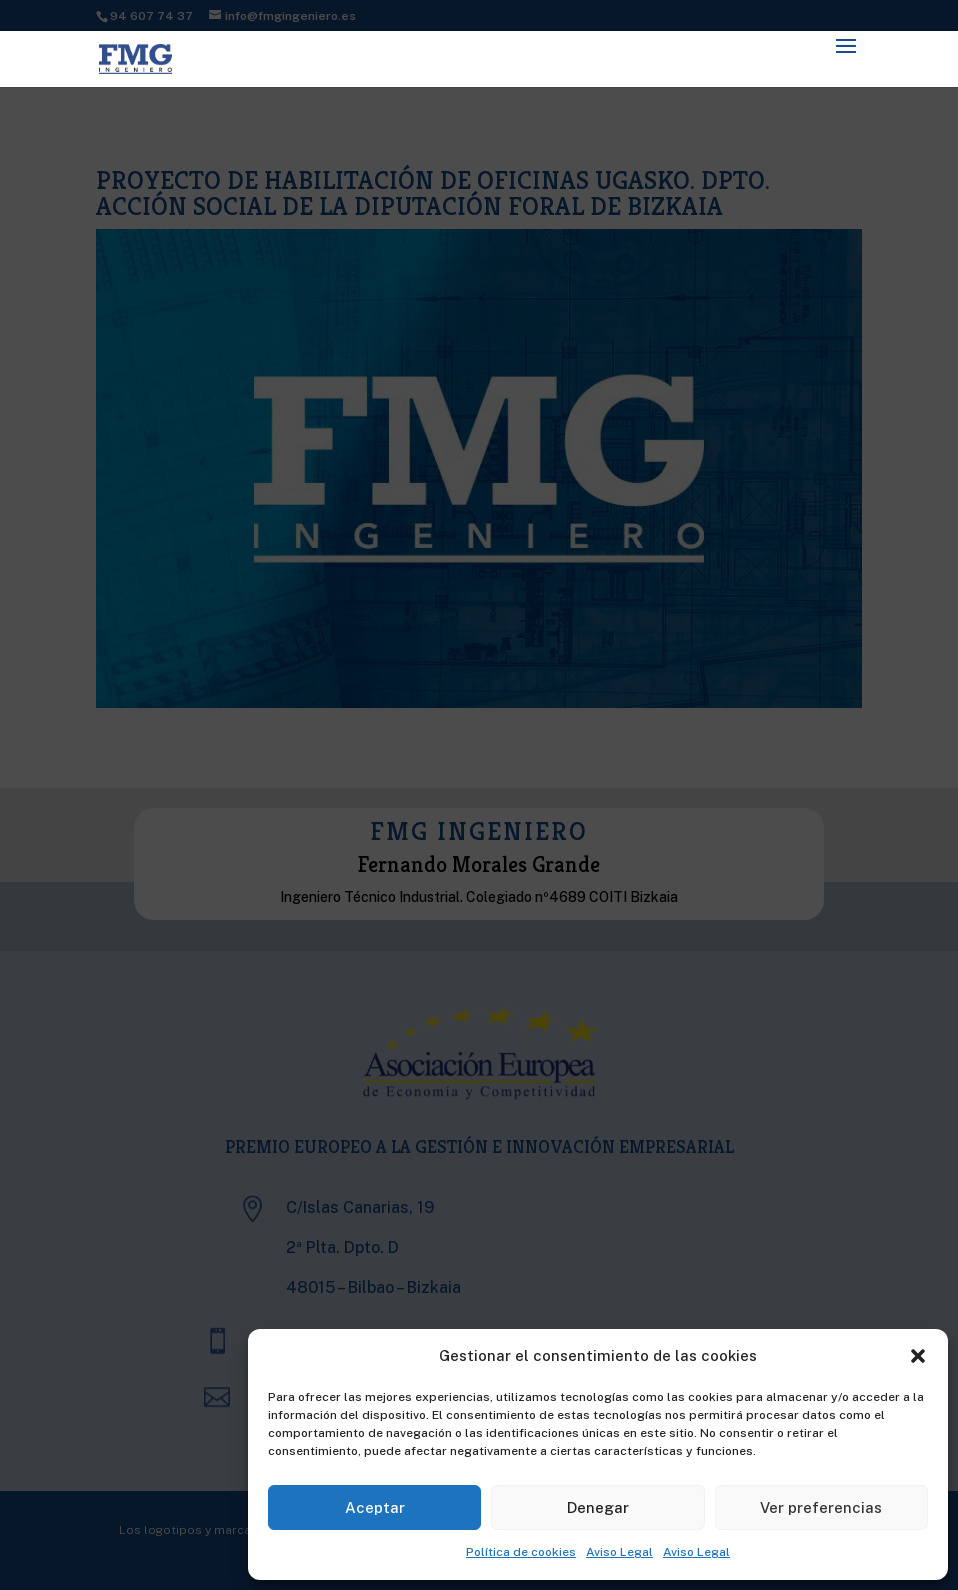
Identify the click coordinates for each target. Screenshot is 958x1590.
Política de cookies (521, 1552)
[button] (918, 1356)
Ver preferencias (821, 1507)
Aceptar (375, 1507)
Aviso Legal (619, 1552)
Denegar (598, 1507)
